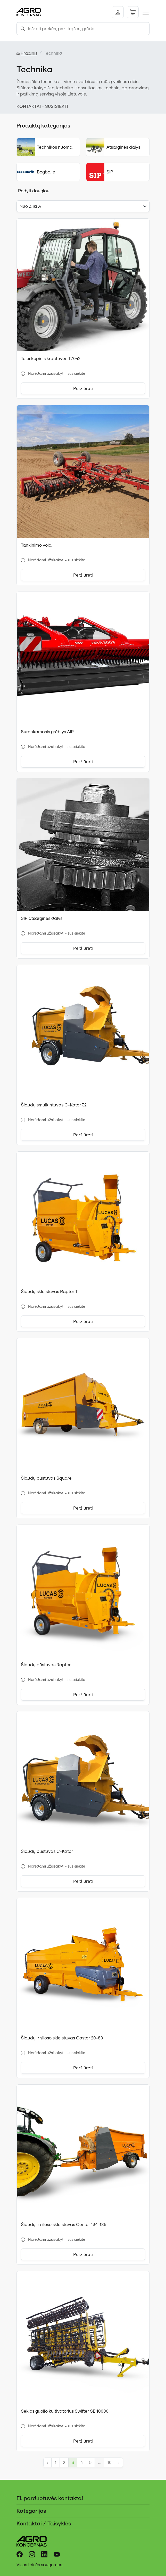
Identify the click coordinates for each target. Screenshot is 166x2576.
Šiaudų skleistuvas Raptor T (49, 1291)
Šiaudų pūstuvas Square (46, 1478)
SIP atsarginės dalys (41, 918)
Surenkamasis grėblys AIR (47, 731)
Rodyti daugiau (33, 190)
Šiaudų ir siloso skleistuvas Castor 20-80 (62, 2037)
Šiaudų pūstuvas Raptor (46, 1664)
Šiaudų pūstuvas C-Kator (47, 1851)
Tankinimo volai (37, 545)
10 (109, 2462)
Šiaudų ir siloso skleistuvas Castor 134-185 (63, 2224)
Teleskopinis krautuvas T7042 (50, 358)
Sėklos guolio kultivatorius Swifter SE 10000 (65, 2411)
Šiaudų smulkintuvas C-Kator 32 (54, 1104)
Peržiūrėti (83, 388)
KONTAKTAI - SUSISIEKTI (42, 106)
